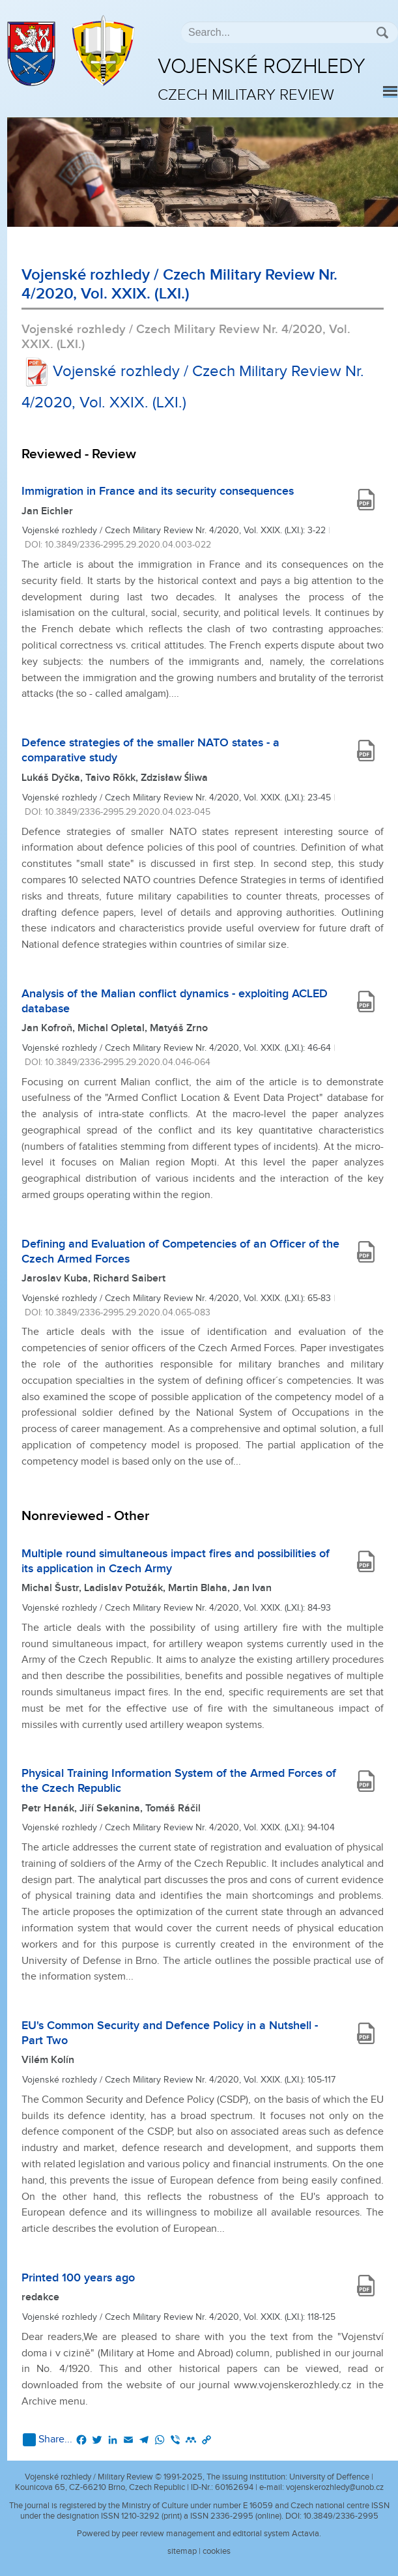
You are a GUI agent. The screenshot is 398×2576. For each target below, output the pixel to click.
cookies (217, 2551)
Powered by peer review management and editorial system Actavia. (199, 2533)
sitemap (182, 2551)
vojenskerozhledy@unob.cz (335, 2487)
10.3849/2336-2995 (341, 2516)
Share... (47, 2439)
